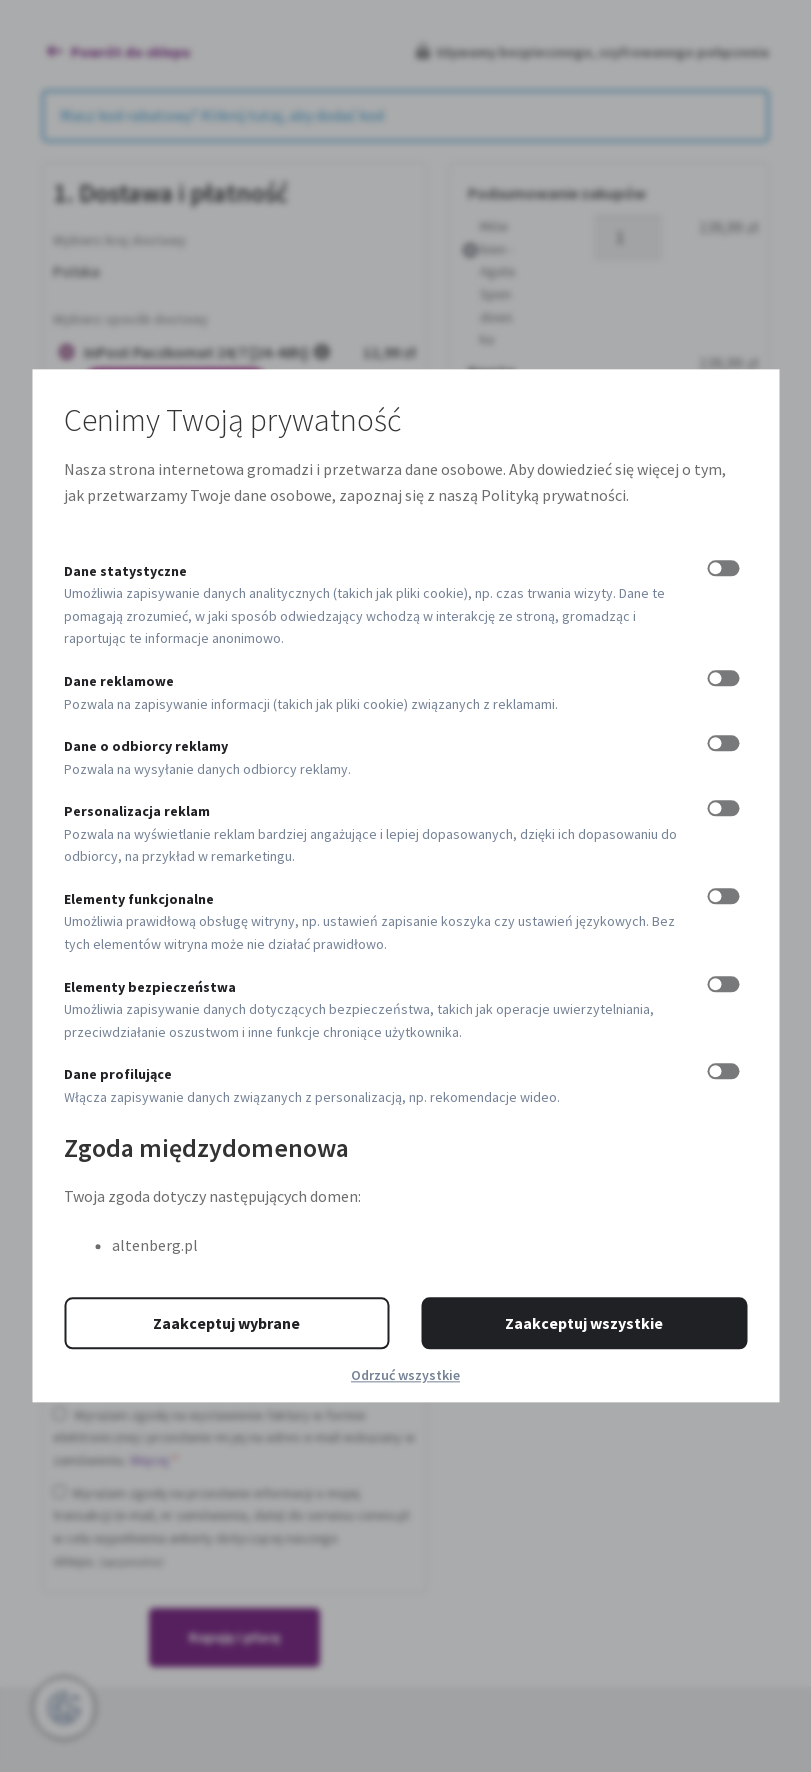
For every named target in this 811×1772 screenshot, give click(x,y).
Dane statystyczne (125, 571)
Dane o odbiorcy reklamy (146, 746)
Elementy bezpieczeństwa (150, 987)
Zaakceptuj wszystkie (584, 1324)
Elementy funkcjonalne (139, 899)
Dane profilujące (118, 1075)
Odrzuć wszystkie (405, 1376)
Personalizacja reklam (137, 811)
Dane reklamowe (119, 681)
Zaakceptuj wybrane (226, 1324)
